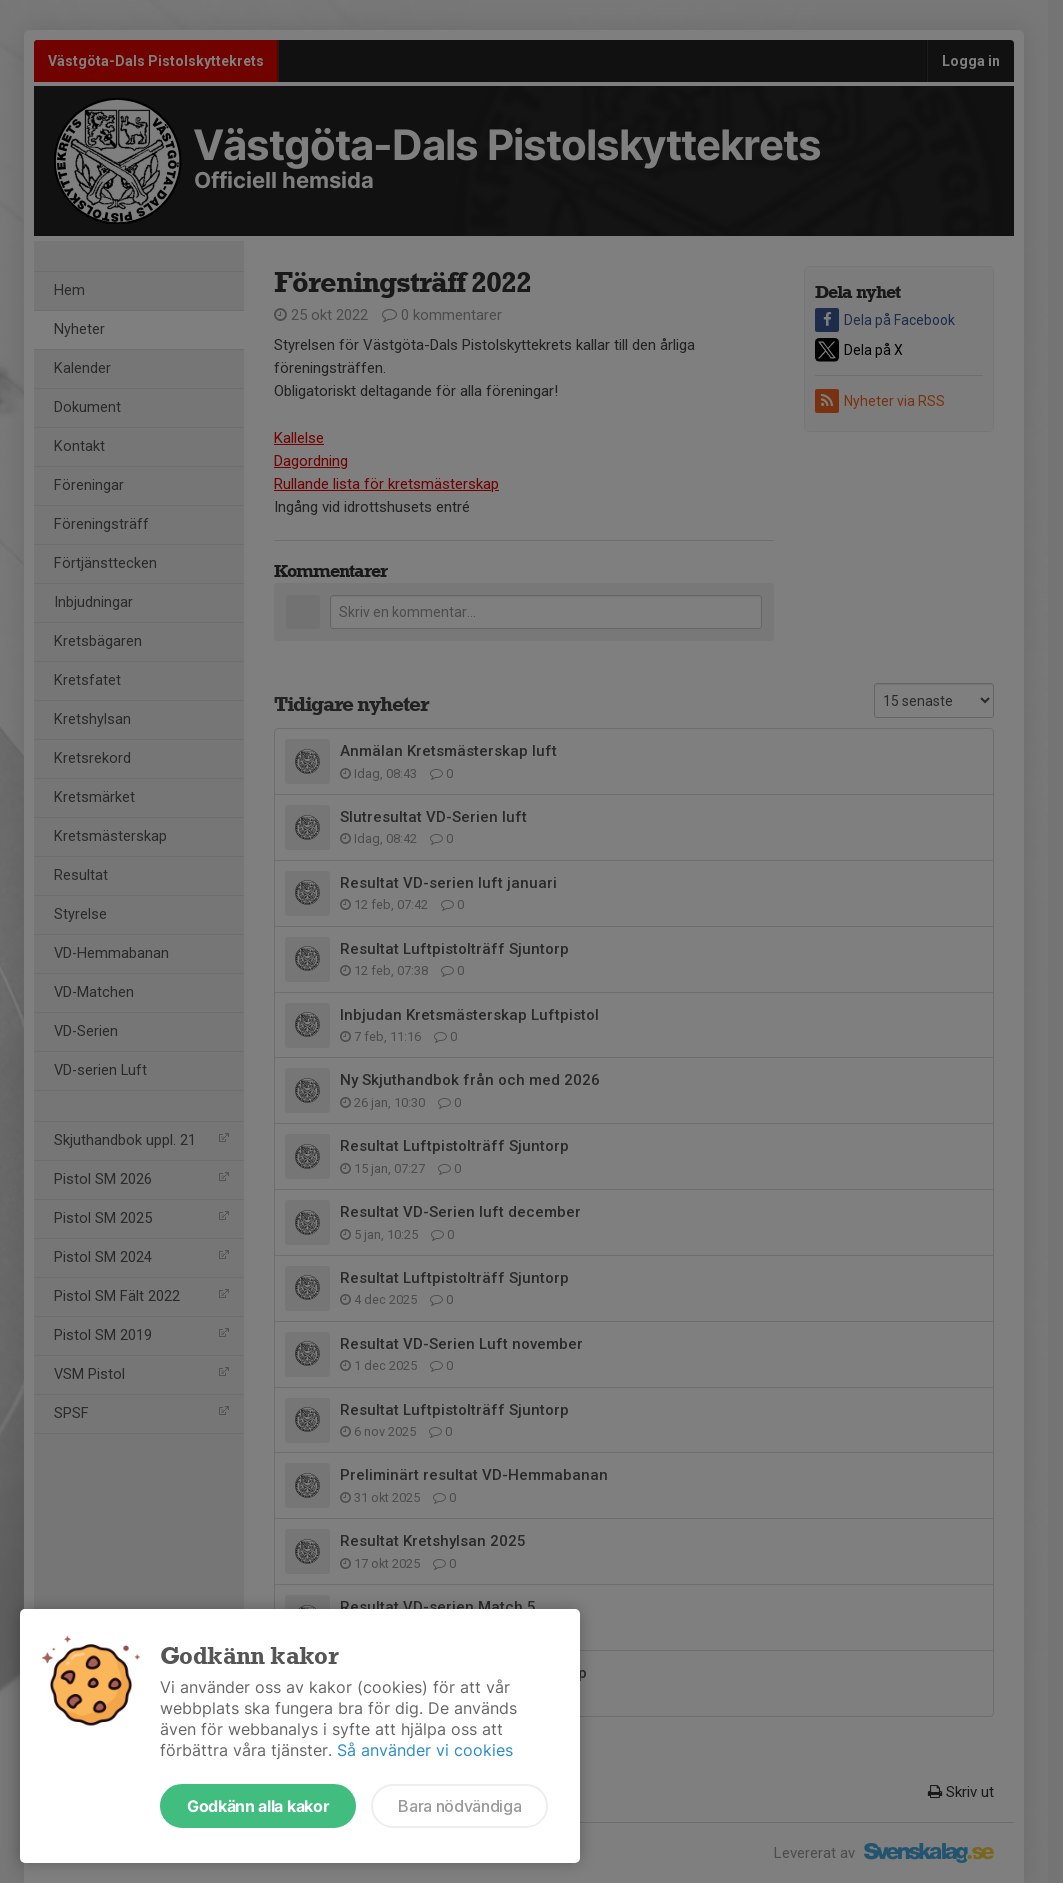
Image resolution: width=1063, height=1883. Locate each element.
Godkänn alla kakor (258, 1806)
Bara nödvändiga (459, 1806)
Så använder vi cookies (425, 1750)
